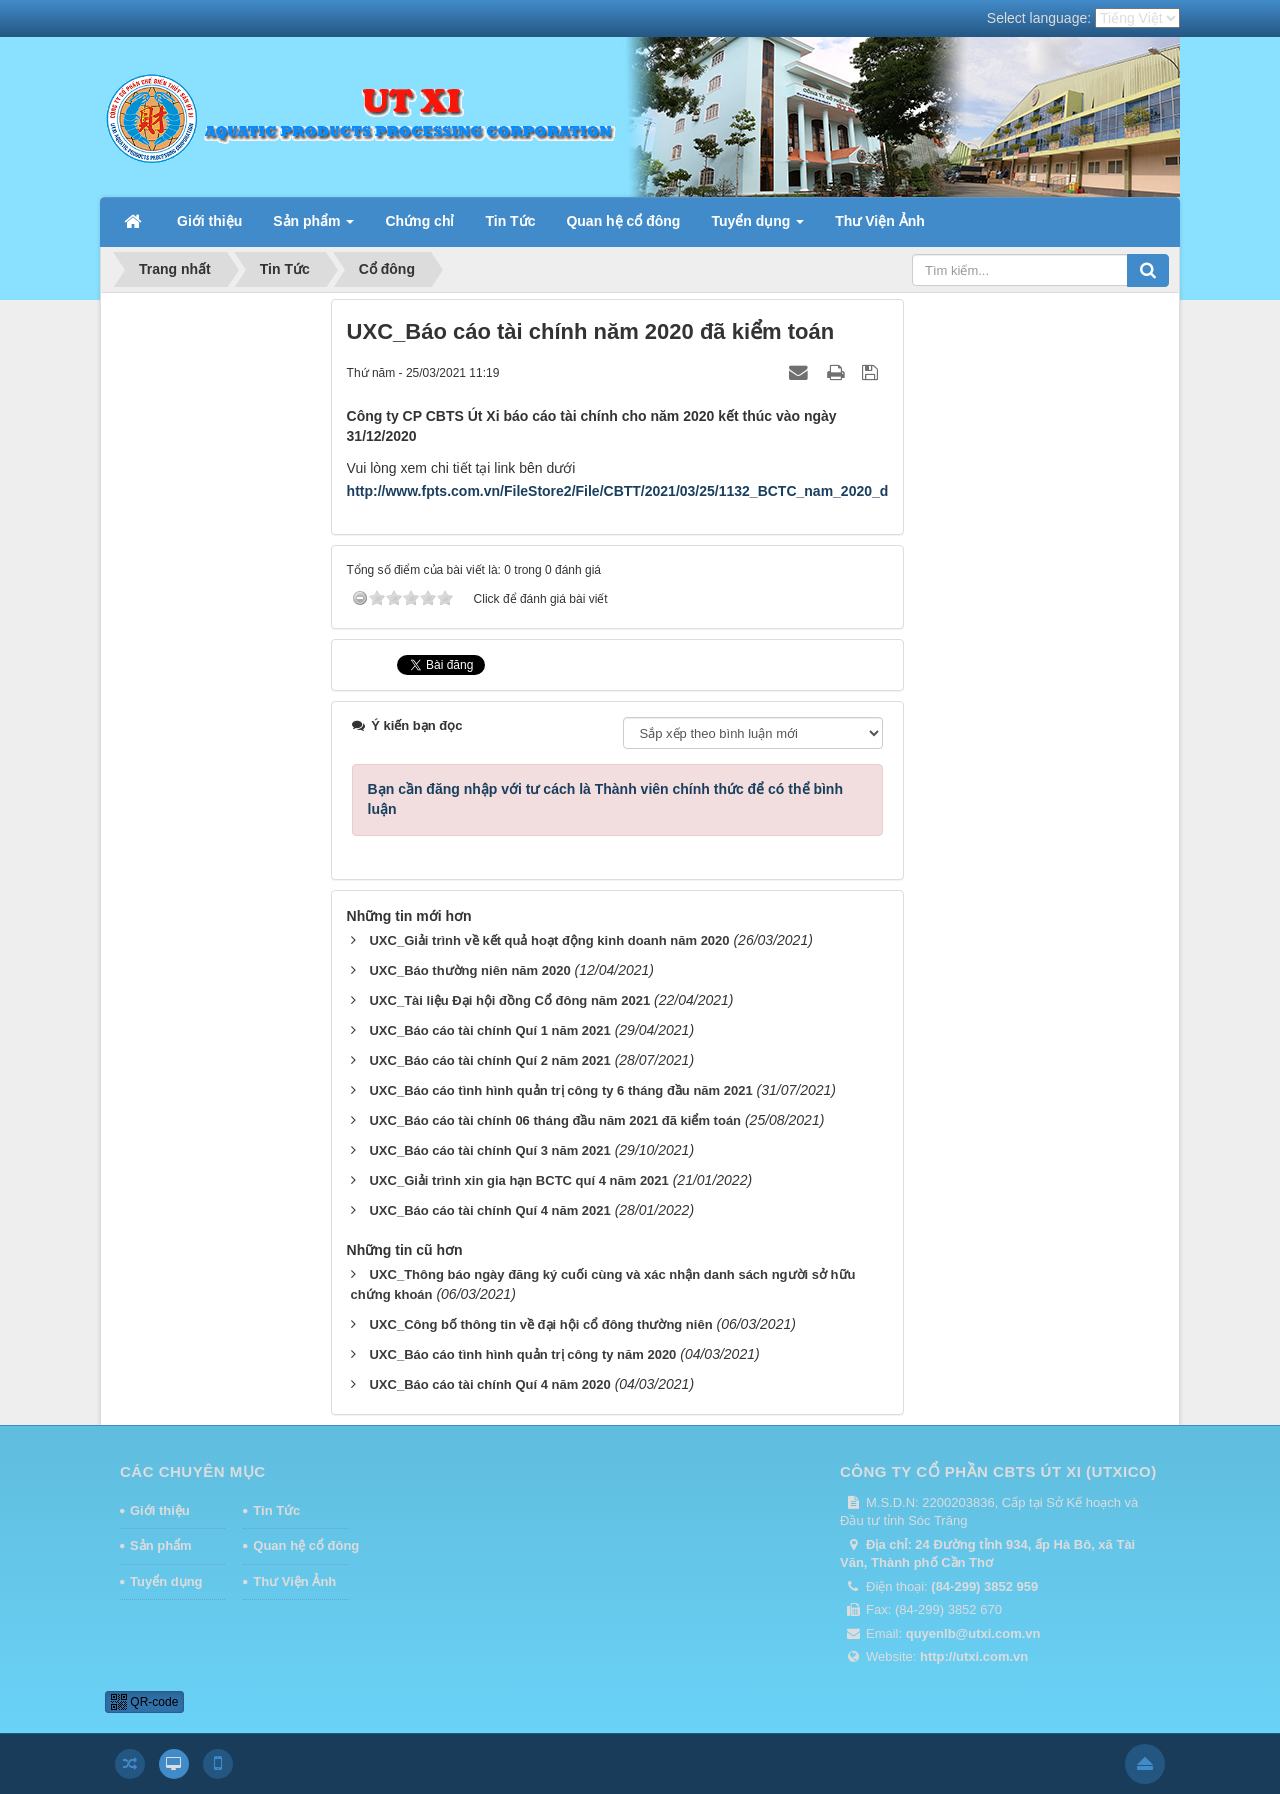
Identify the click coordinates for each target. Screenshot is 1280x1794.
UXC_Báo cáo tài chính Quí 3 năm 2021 (489, 1150)
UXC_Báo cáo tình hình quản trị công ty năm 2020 (522, 1354)
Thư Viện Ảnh (294, 1581)
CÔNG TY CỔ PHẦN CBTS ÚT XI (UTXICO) (998, 1471)
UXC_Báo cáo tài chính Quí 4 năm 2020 (489, 1384)
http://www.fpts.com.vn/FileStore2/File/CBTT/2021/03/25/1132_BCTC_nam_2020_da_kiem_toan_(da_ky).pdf (701, 491)
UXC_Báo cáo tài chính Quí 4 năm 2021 (489, 1210)
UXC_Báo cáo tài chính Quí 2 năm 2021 (489, 1060)
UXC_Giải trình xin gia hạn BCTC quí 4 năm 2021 (518, 1180)
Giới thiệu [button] (209, 221)
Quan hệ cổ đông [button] (623, 221)
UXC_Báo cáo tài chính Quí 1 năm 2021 (489, 1030)
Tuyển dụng (166, 1581)
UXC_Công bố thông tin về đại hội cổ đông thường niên (540, 1324)
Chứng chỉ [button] (419, 221)
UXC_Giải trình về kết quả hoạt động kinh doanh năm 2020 (549, 940)
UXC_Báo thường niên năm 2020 (469, 970)
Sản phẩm (161, 1545)
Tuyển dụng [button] (757, 227)
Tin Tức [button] (510, 221)
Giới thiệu (160, 1510)
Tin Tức (276, 1510)
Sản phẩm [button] (313, 227)
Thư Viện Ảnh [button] (880, 221)
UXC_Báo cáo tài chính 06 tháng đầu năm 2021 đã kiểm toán (555, 1120)
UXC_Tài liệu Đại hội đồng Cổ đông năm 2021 (509, 1000)
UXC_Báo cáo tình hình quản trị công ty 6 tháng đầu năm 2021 (560, 1090)
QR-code (144, 1702)
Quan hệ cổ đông (301, 1545)
